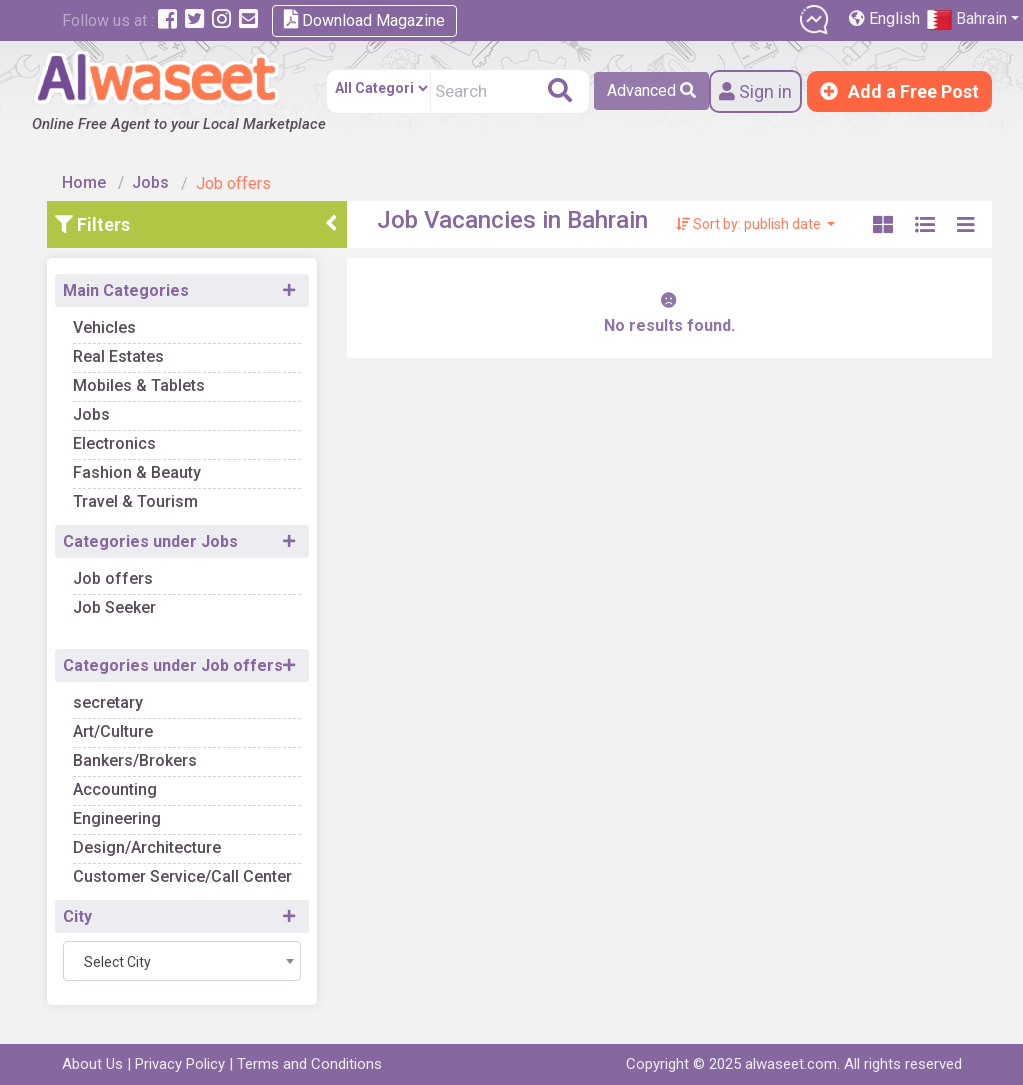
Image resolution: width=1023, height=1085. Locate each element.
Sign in (755, 91)
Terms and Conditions (309, 1064)
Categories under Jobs (150, 541)
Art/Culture (113, 731)
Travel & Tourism (135, 501)
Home (84, 182)
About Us (92, 1064)
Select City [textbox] (117, 962)
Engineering (117, 818)
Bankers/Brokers (135, 760)
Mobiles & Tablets (139, 385)
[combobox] (182, 961)
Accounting (115, 789)
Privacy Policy (180, 1064)
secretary (108, 702)
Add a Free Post (899, 91)
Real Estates (118, 356)
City (77, 916)
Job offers (113, 578)
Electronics (114, 443)
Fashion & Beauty (137, 472)
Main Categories (126, 290)
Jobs (150, 182)
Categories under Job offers (173, 665)
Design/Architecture (147, 847)
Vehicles (104, 327)
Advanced (651, 90)
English (886, 18)
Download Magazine (364, 19)
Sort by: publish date (750, 224)
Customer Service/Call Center (182, 876)
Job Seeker (114, 607)
